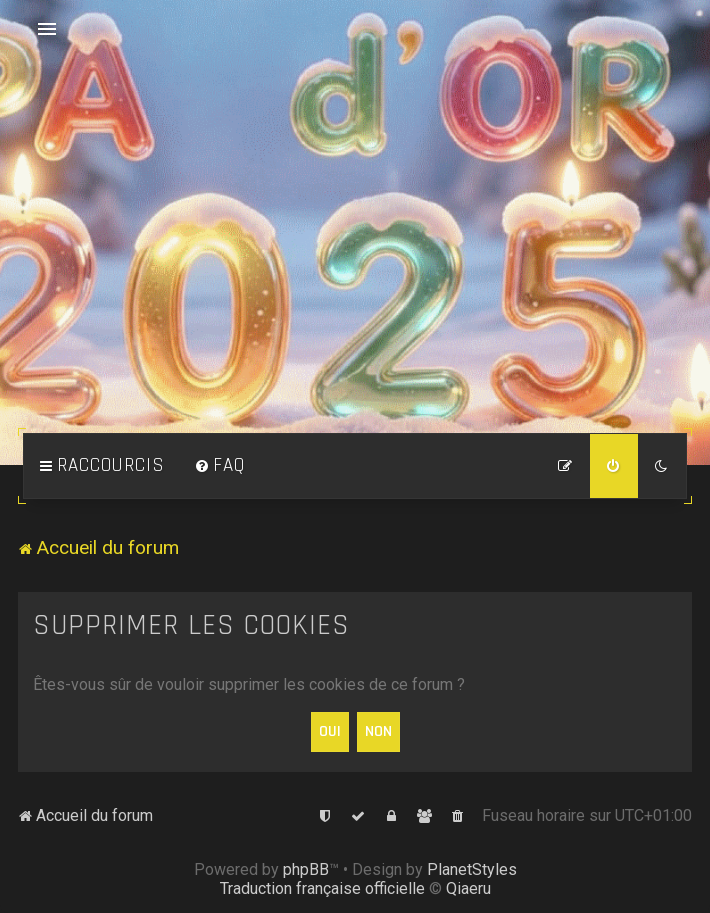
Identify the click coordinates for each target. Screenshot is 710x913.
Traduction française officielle (322, 888)
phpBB (306, 869)
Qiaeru (468, 888)
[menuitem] (220, 466)
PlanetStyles (472, 869)
